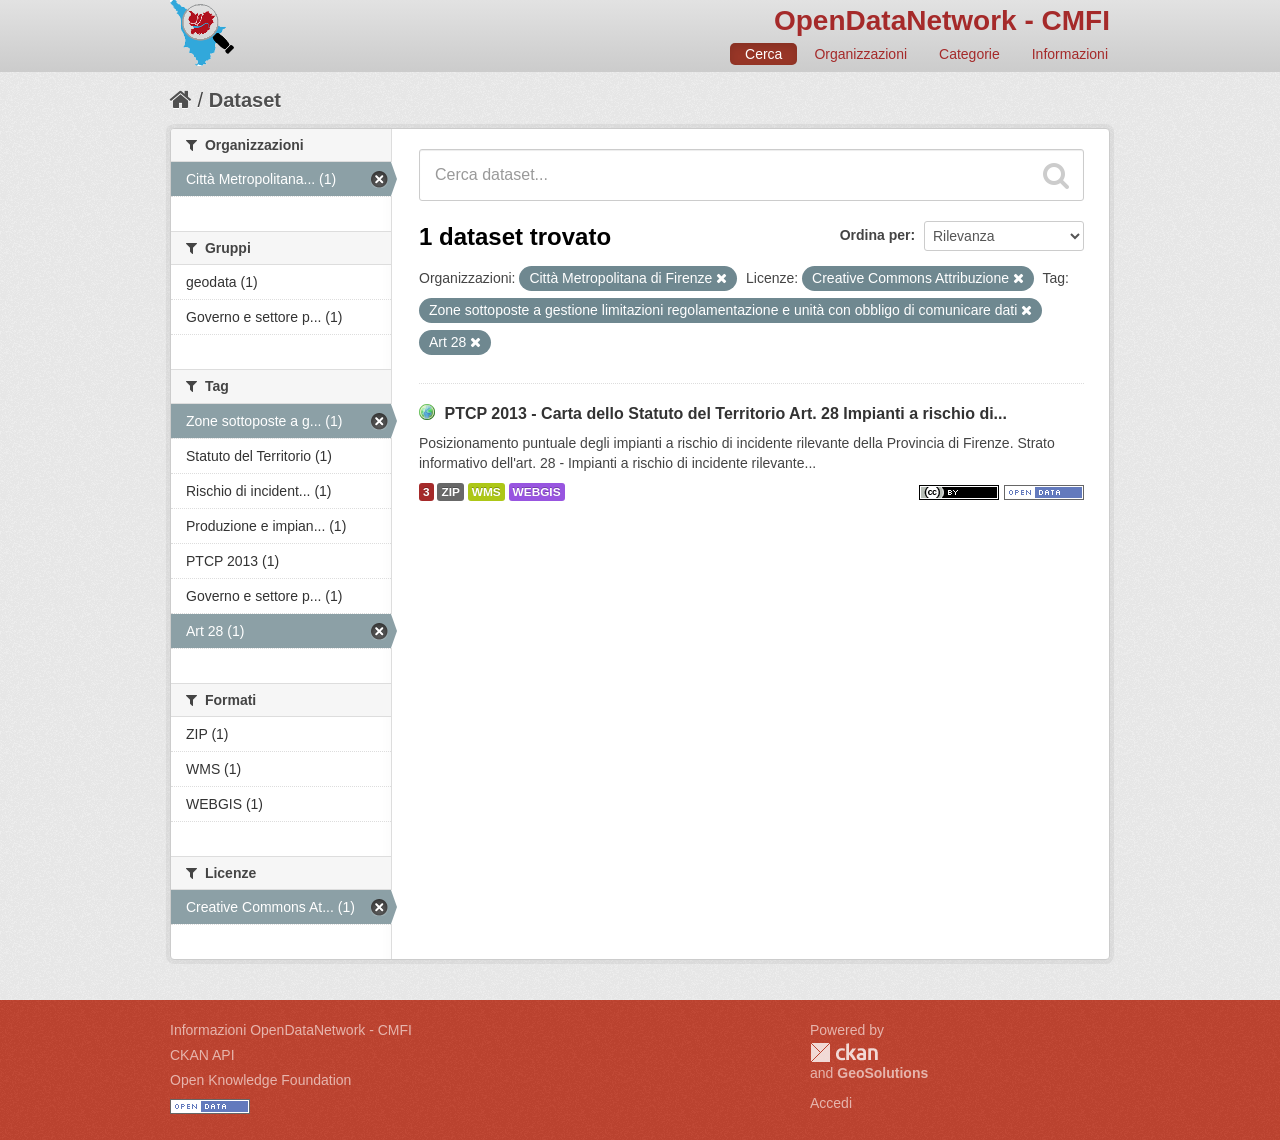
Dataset (245, 100)
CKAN (844, 1052)
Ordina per (875, 235)
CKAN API (202, 1055)
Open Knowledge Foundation (260, 1080)
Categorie (969, 54)
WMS (486, 492)
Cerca (763, 54)
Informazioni (1070, 54)
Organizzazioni (860, 54)
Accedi (831, 1103)
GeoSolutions (882, 1073)
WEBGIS (537, 492)
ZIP (450, 492)
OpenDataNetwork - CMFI (942, 20)
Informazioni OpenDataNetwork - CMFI (291, 1030)
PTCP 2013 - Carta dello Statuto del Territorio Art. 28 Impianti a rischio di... (725, 413)
